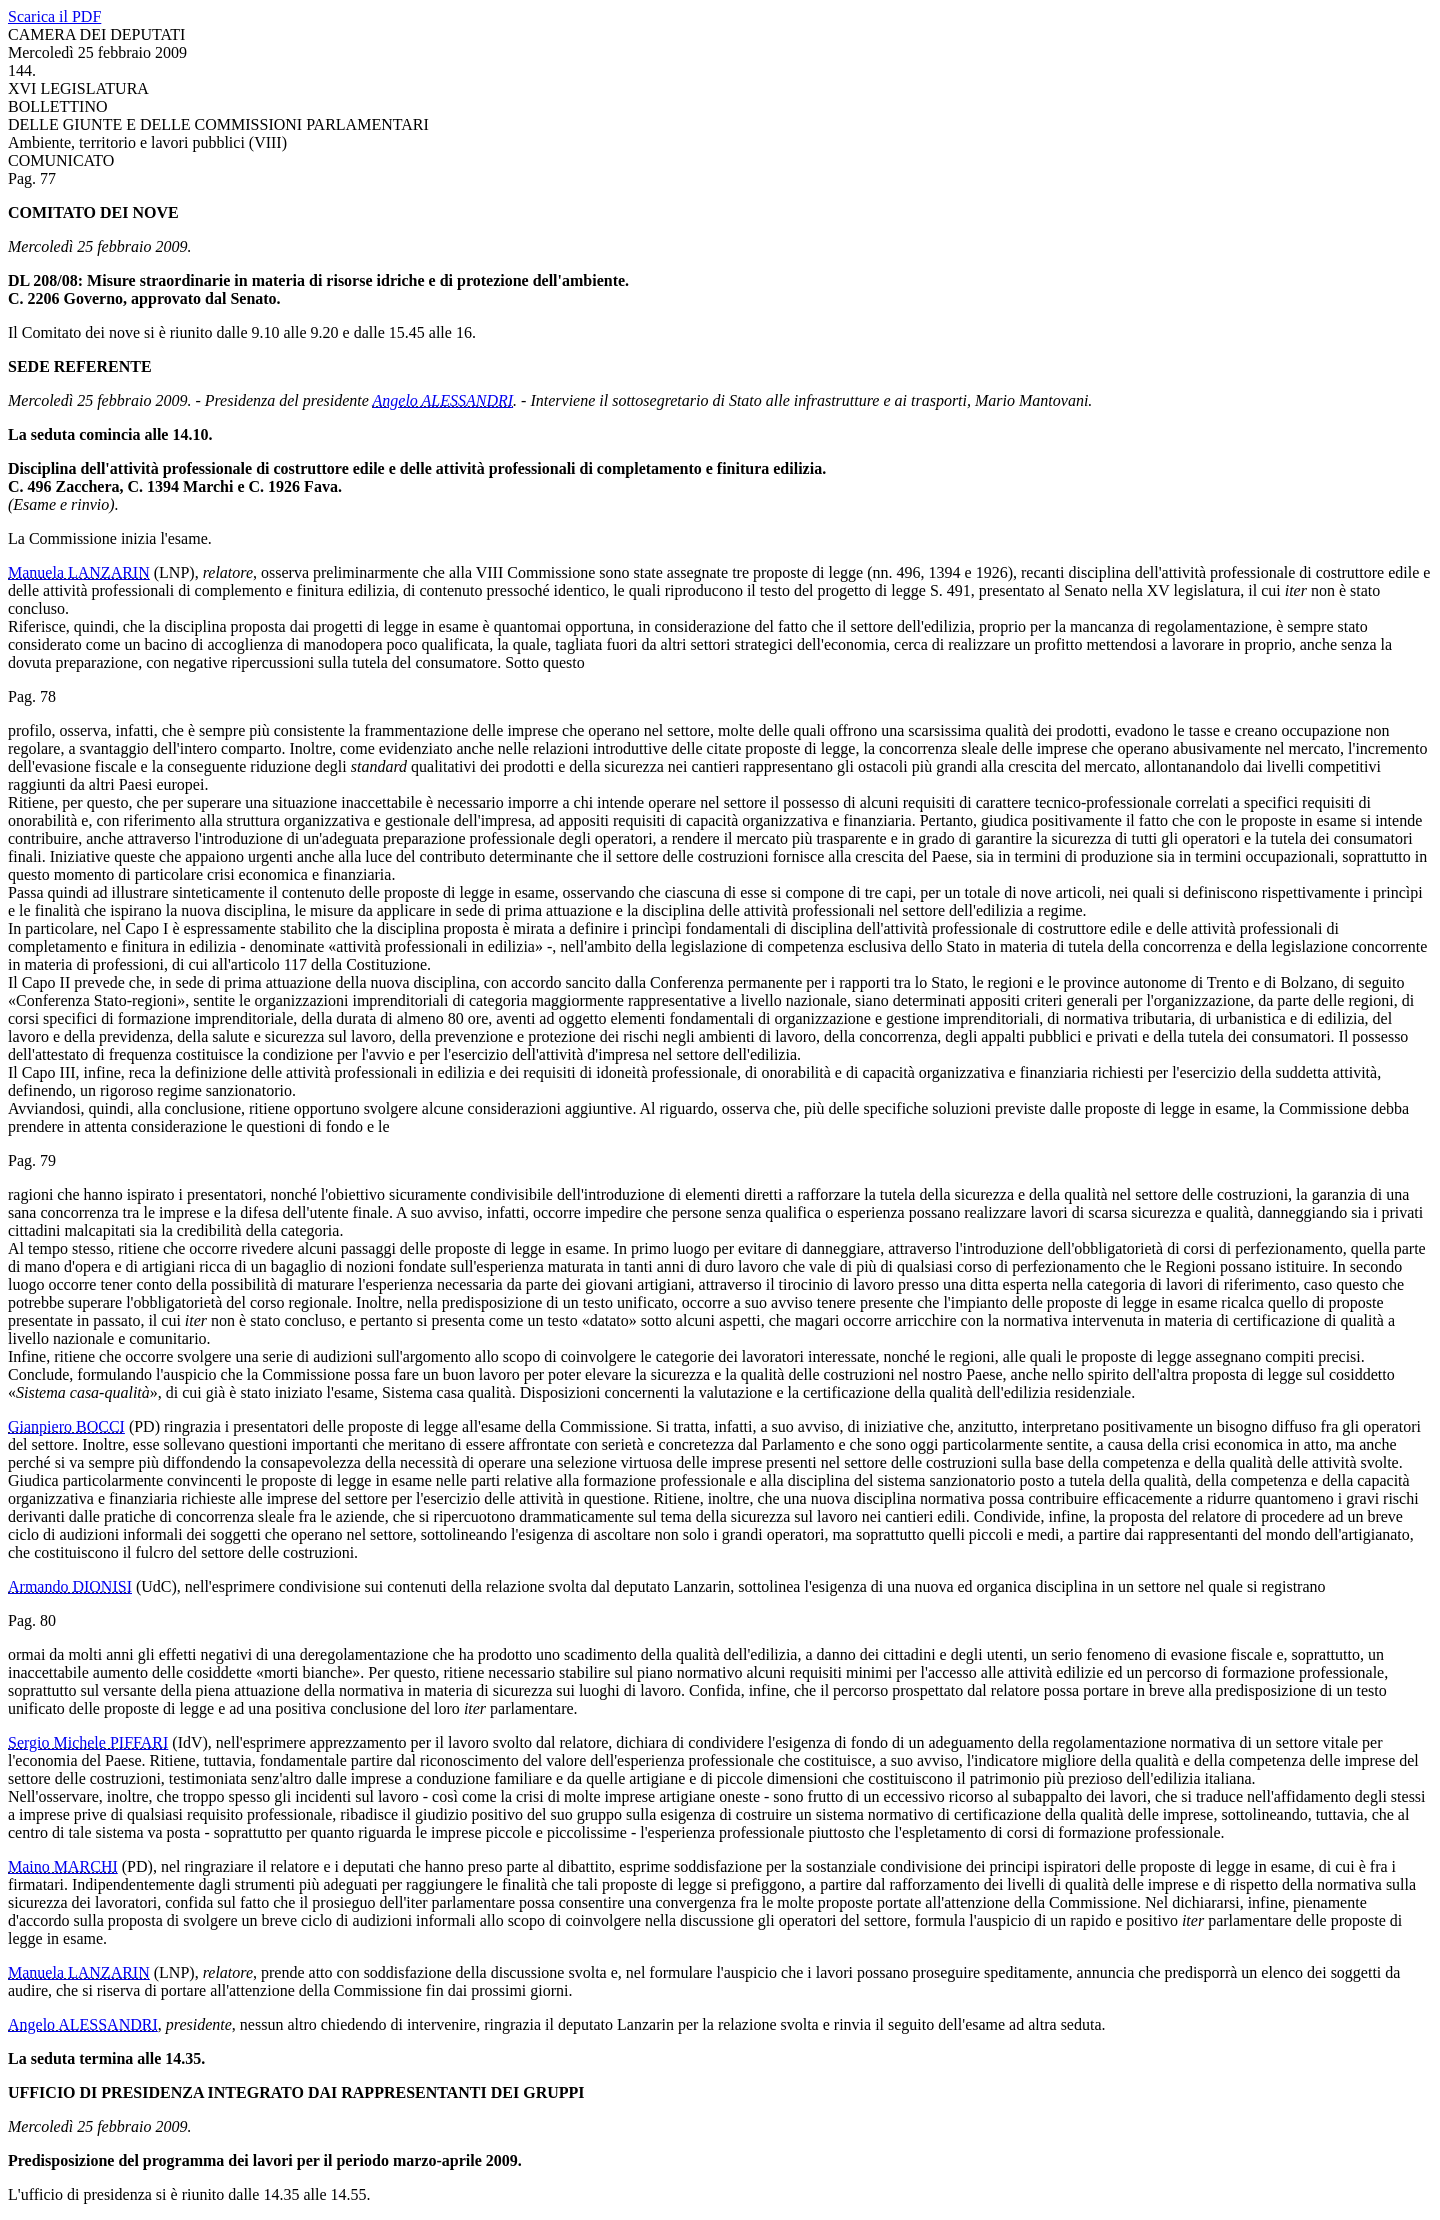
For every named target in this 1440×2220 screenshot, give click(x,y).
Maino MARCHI (63, 1866)
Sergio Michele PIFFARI (88, 1742)
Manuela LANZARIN (79, 572)
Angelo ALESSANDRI (443, 400)
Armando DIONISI (70, 1586)
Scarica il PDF (54, 16)
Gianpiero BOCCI (66, 1426)
